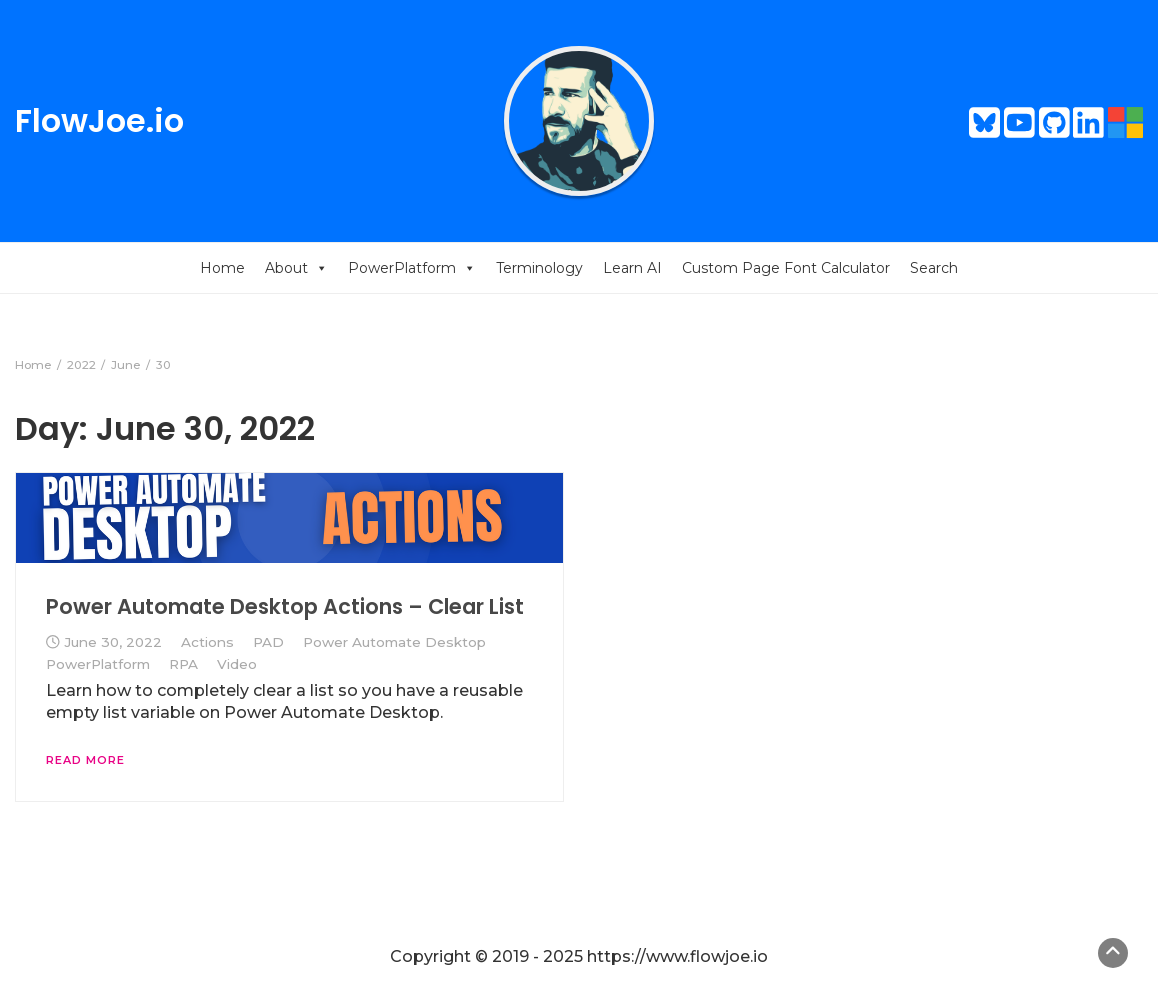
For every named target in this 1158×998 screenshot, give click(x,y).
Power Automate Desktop (394, 642)
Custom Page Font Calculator (786, 268)
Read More (85, 760)
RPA (183, 664)
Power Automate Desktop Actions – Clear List (285, 606)
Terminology (539, 268)
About (296, 268)
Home (222, 268)
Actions (207, 642)
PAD (268, 642)
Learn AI (632, 268)
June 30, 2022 (113, 642)
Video (237, 664)
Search (934, 268)
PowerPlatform (412, 268)
